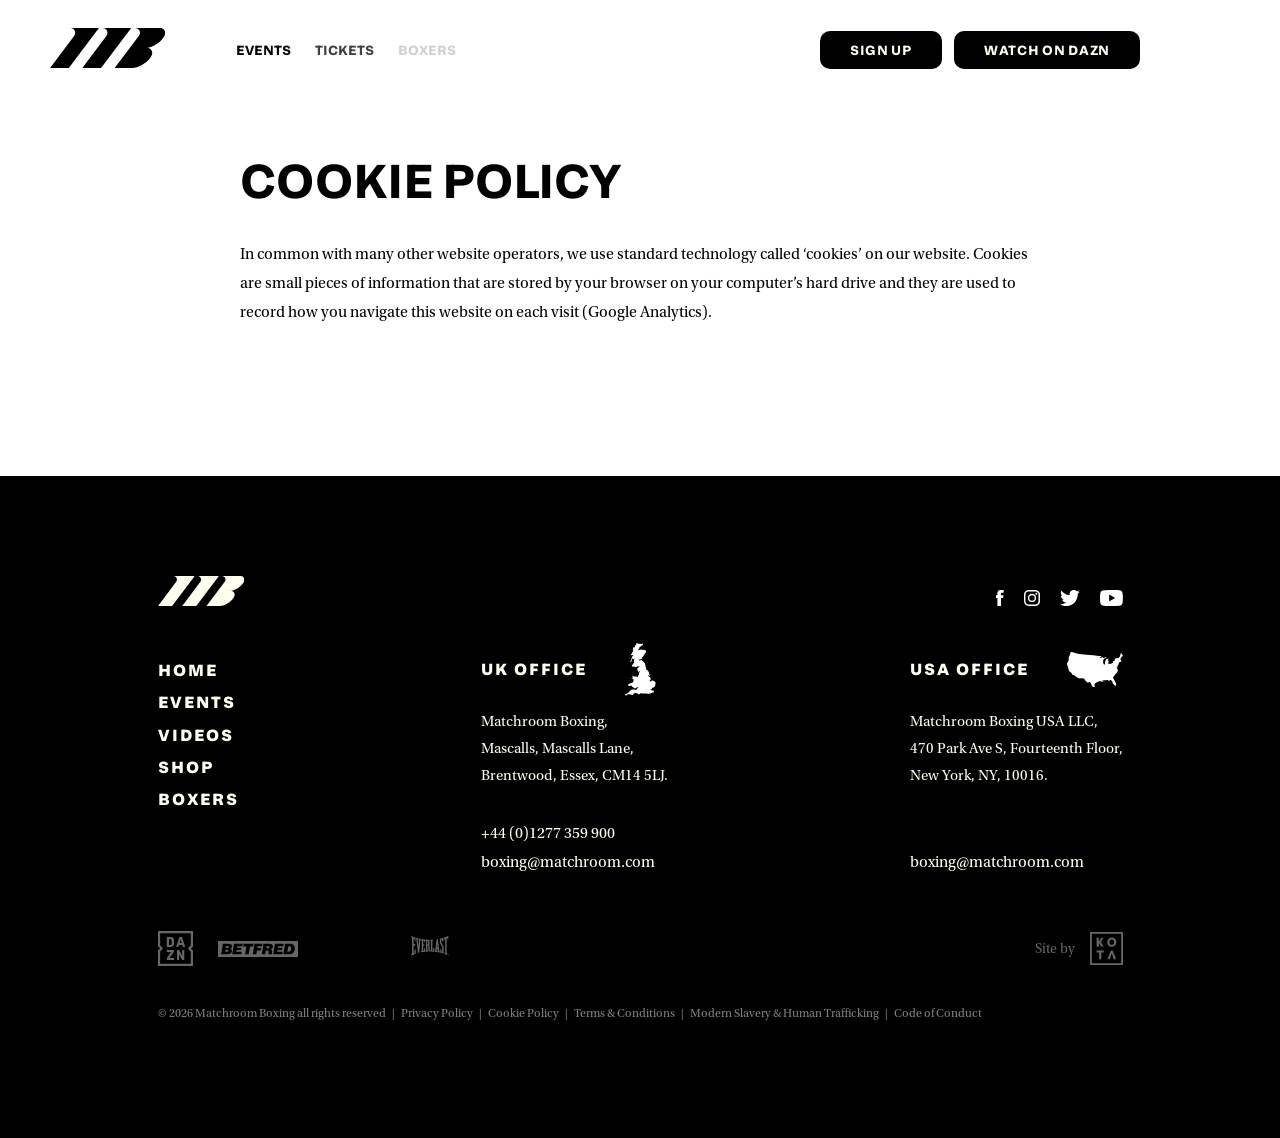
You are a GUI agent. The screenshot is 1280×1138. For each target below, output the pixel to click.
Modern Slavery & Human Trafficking (784, 1013)
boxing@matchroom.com (568, 862)
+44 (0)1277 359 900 (548, 833)
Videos (196, 735)
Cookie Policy (523, 1013)
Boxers (198, 799)
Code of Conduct (938, 1013)
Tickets (344, 49)
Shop (186, 767)
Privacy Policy (437, 1013)
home (188, 670)
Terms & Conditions (624, 1013)
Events (263, 49)
